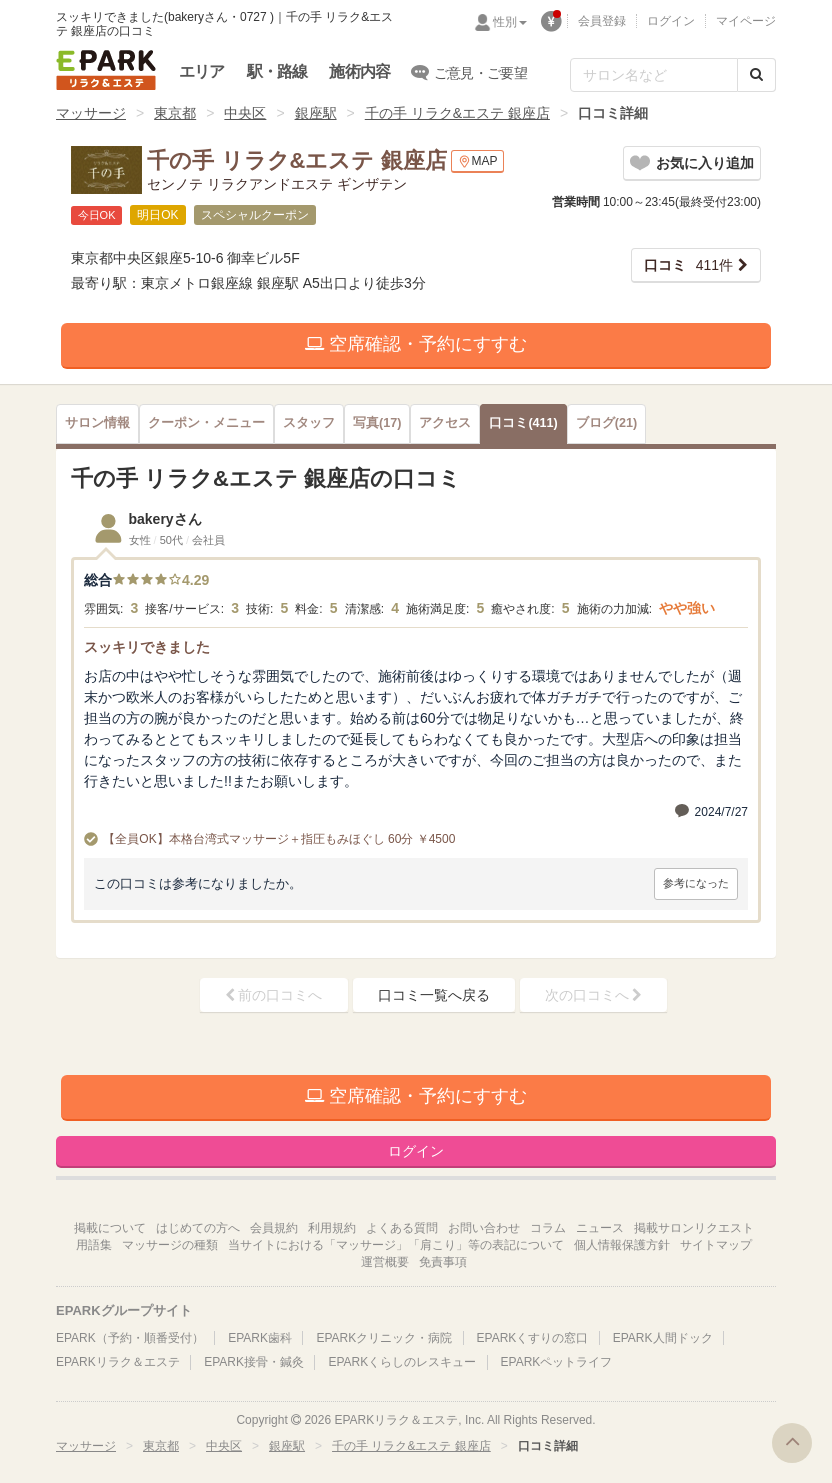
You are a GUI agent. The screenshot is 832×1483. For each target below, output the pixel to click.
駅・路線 (277, 71)
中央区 (245, 113)
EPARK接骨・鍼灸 (254, 1362)
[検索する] (756, 75)
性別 (510, 22)
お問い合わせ (484, 1228)
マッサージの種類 (170, 1245)
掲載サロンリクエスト (694, 1228)
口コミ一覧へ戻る (434, 995)
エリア (202, 71)
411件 (688, 265)
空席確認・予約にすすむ (416, 344)
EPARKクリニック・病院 (384, 1338)
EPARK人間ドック (663, 1338)
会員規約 (274, 1228)
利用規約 (332, 1228)
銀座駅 (316, 113)
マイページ (746, 21)
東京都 (175, 113)
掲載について (110, 1228)
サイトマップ (716, 1245)
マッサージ (91, 113)
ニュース (600, 1228)
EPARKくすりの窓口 (533, 1338)
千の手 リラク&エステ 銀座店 (457, 113)
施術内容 (359, 71)
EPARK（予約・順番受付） (130, 1338)
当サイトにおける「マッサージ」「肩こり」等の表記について (396, 1245)
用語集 (94, 1245)
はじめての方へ (198, 1228)
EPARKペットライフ (557, 1362)
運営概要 (385, 1262)
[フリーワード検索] (654, 75)
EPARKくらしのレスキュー (402, 1362)
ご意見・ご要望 (469, 72)
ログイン (671, 21)
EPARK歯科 (260, 1338)
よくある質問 (402, 1228)
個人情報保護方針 (622, 1245)
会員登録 (602, 21)
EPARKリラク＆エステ (106, 70)
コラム (548, 1228)
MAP (477, 161)
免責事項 (443, 1262)
